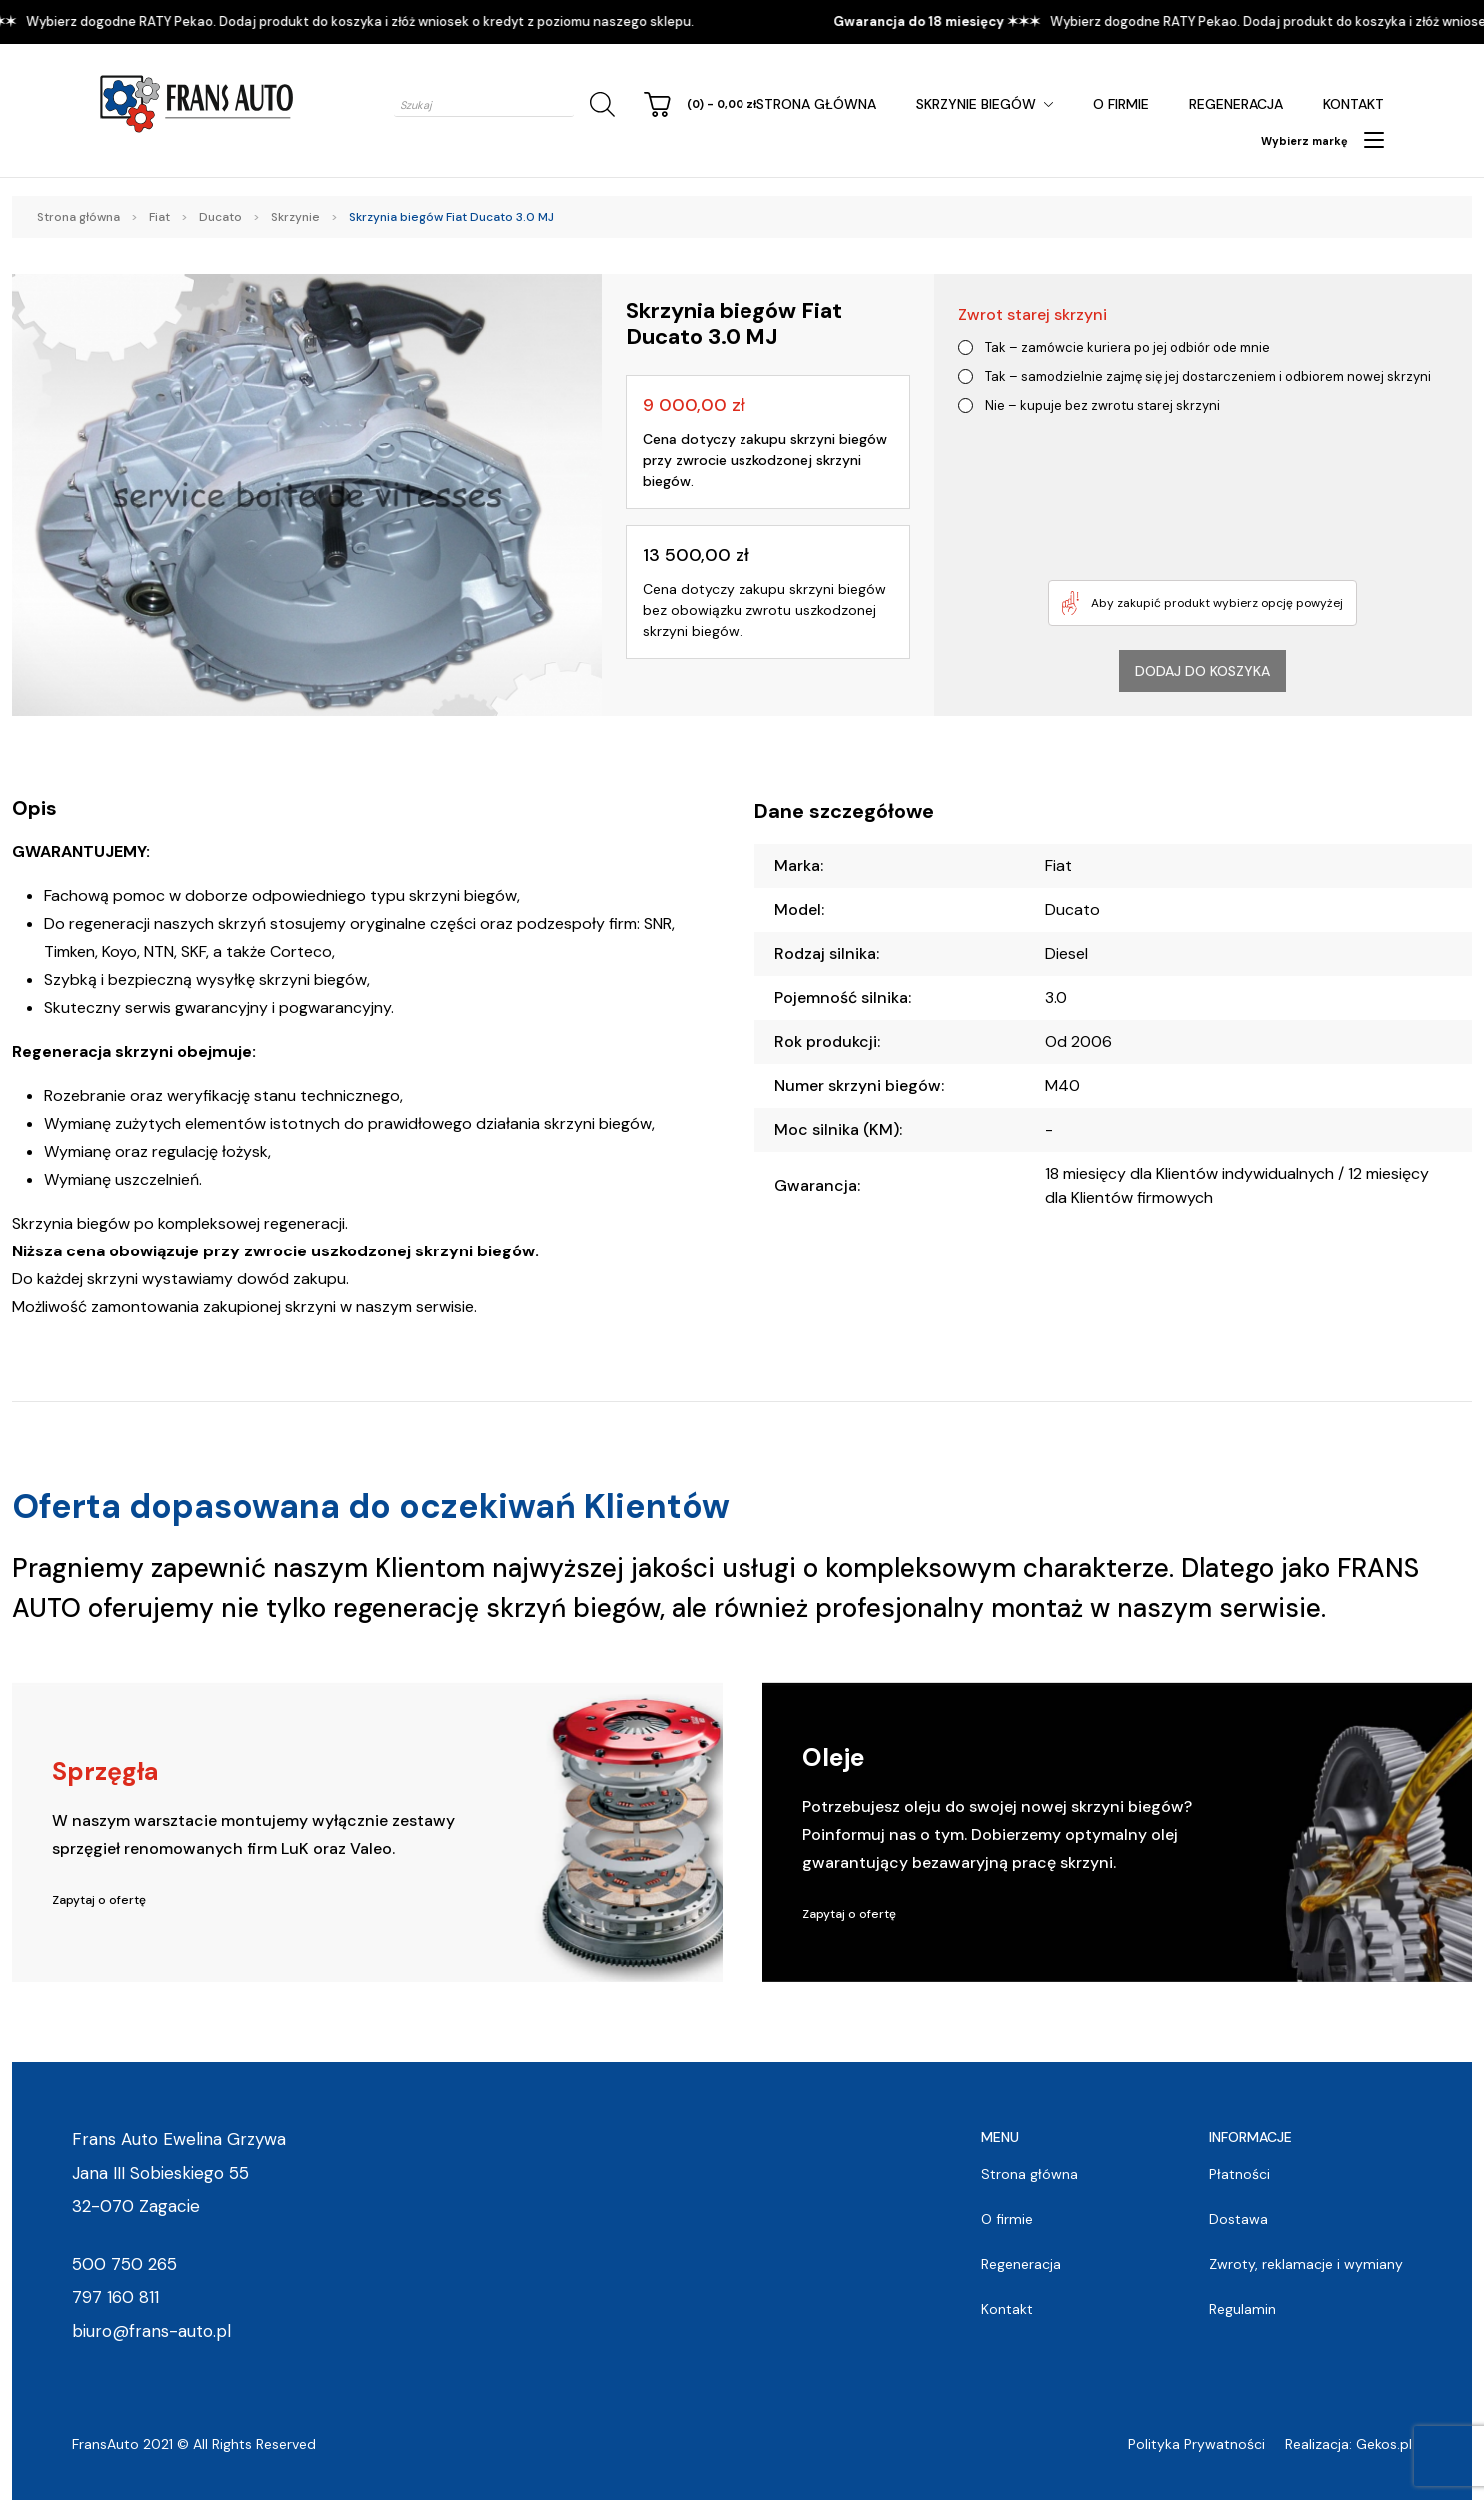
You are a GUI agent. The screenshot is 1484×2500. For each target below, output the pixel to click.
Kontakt (1353, 104)
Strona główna (816, 104)
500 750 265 (124, 2264)
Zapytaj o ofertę (99, 1900)
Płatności (1239, 2174)
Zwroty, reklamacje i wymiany (1306, 2264)
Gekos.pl (1384, 2444)
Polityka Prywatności (1196, 2444)
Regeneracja (1236, 104)
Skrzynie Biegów (976, 104)
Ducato (220, 217)
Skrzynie (295, 217)
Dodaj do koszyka (1202, 671)
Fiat (159, 217)
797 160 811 (115, 2297)
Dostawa (1238, 2219)
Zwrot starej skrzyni (1032, 314)
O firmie (1121, 104)
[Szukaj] (599, 104)
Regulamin (1242, 2309)
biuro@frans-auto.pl (151, 2331)
